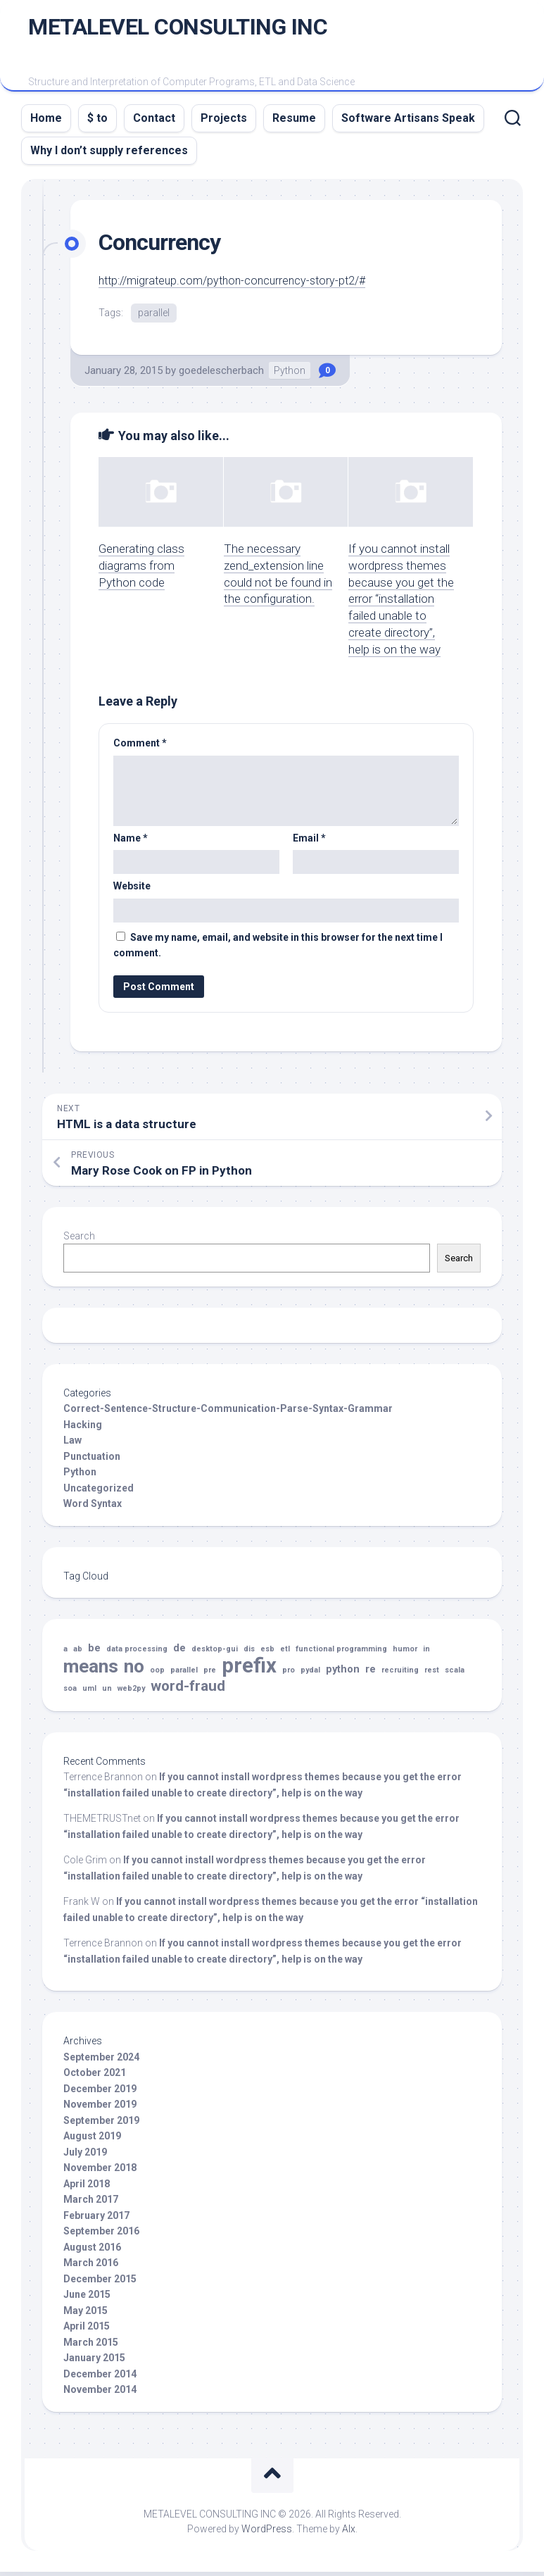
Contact (154, 122)
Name (130, 842)
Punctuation (91, 1460)
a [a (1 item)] (65, 1653)
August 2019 (92, 2140)
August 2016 (92, 2251)
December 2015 (100, 2283)
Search (79, 1240)
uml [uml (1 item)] (89, 1693)
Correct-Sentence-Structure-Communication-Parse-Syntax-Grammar (228, 1413)
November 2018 (100, 2172)
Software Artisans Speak (408, 122)
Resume (294, 122)
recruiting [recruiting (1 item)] (400, 1674)
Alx (348, 2533)
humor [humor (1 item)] (405, 1653)
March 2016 (90, 2267)
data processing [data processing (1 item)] (136, 1653)
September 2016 (101, 2236)
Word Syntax (92, 1508)
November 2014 (100, 2394)
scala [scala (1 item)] (454, 1674)
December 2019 (100, 2093)
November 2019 (100, 2109)
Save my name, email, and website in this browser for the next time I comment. (278, 949)
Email (309, 842)
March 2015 (90, 2346)
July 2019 (85, 2156)
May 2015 (85, 2314)
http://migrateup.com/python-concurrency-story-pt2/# (240, 284)
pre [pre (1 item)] (209, 1674)
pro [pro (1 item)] (288, 1674)
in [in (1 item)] (426, 1653)
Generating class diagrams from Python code (141, 570)
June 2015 (86, 2299)
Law (72, 1445)
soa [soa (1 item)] (70, 1693)
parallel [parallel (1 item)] (184, 1674)
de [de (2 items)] (179, 1653)
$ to (97, 122)
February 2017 (96, 2219)
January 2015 (94, 2362)
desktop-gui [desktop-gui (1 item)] (214, 1653)
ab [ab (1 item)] (77, 1653)
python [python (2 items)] (343, 1674)
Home (46, 122)
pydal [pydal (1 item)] (310, 1674)
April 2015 (86, 2331)
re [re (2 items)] (370, 1674)
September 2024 (101, 2061)
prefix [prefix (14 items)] (249, 1670)
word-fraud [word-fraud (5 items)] (188, 1691)
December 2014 (100, 2378)
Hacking (82, 1428)
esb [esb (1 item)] (267, 1653)
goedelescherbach (221, 374)
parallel (154, 316)
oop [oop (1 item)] (157, 1674)
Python (289, 374)
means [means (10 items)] (90, 1671)
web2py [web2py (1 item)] (131, 1693)
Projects (224, 122)
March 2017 (90, 2204)
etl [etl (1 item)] (285, 1653)
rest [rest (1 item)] (431, 1674)
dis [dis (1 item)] (249, 1653)
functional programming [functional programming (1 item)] (341, 1653)
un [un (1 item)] (107, 1693)
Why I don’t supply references (109, 154)
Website (132, 890)
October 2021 (94, 2077)
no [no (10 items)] (134, 1671)
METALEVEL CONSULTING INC (177, 28)
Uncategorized (98, 1492)
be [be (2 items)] (94, 1653)
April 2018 (86, 2188)
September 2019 (101, 2124)
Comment (140, 748)
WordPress (266, 2533)
